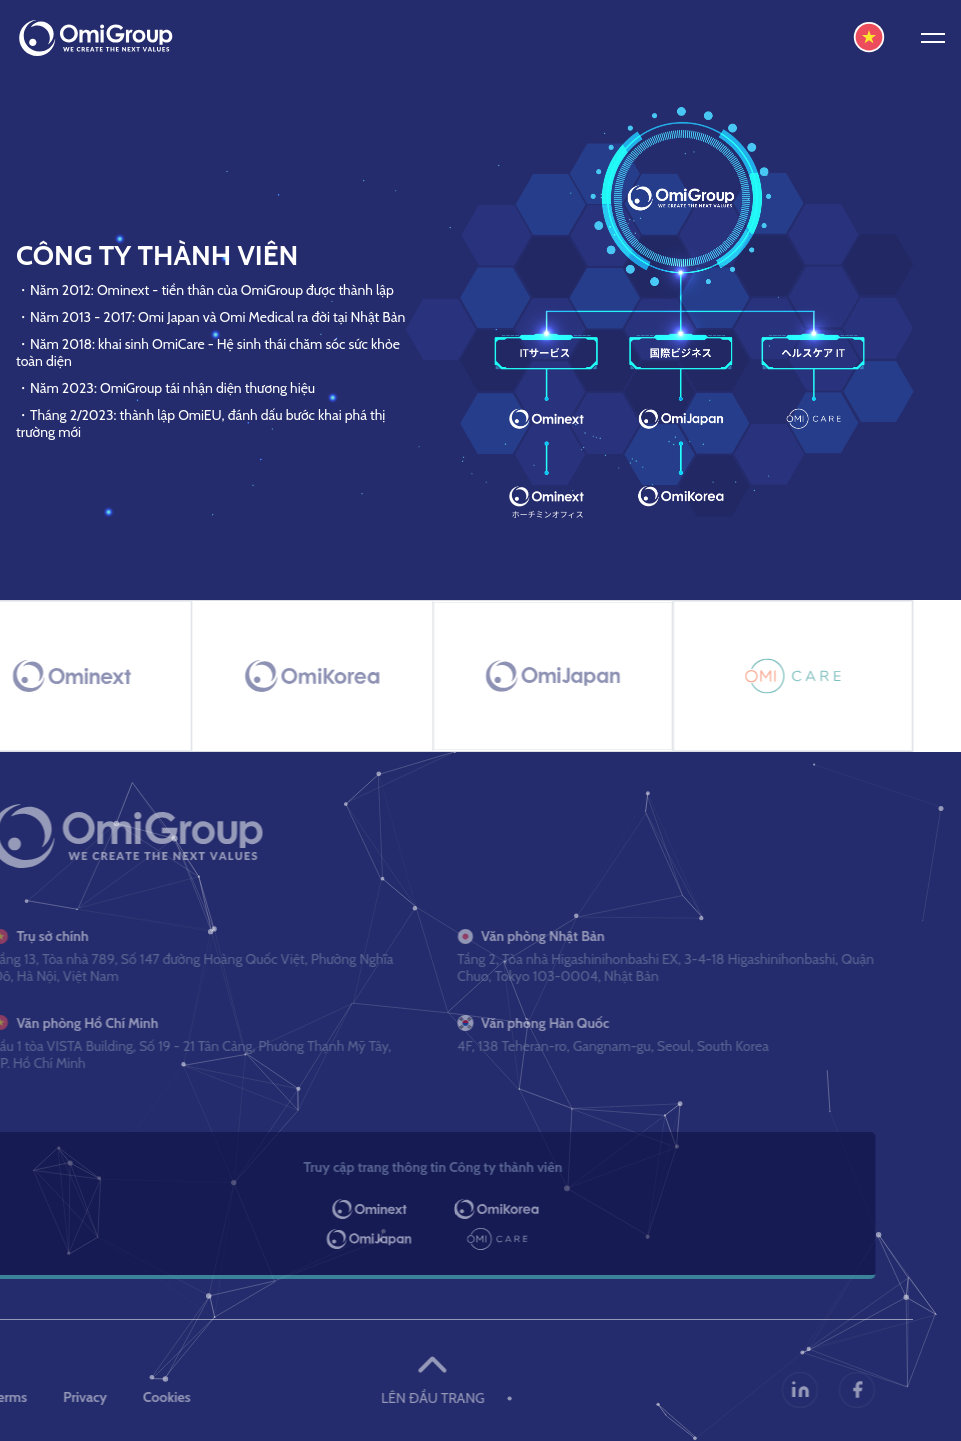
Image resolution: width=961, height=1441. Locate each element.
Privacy (64, 1397)
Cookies (146, 1397)
